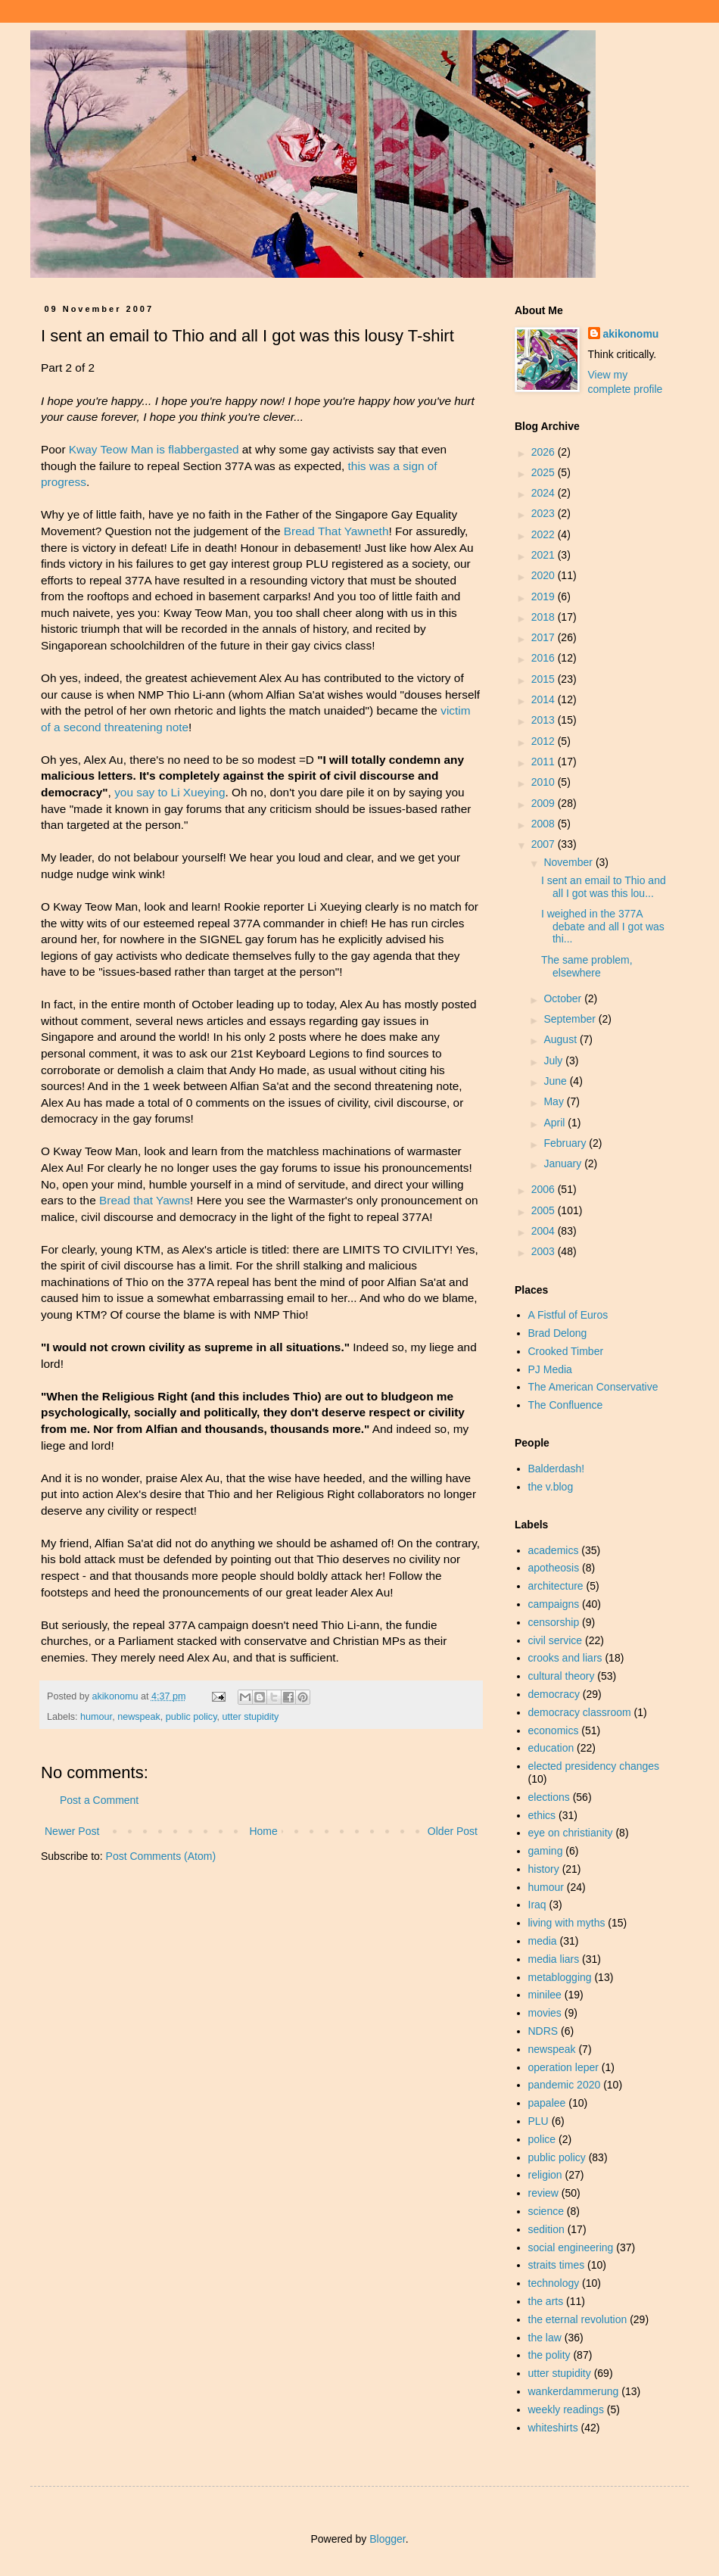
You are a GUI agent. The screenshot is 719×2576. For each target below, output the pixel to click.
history (543, 1869)
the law (545, 2337)
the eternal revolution (577, 2319)
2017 (544, 637)
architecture (556, 1586)
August (561, 1039)
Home (263, 1831)
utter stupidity (251, 1717)
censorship (554, 1622)
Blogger (387, 2539)
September (570, 1019)
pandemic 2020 (564, 2085)
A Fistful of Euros (568, 1315)
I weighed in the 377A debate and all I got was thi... (603, 926)
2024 (544, 493)
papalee (547, 2103)
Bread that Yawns (144, 1200)
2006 (544, 1189)
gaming (545, 1851)
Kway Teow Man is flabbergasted (154, 449)
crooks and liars (565, 1658)
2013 (544, 720)
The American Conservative (593, 1387)
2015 (544, 679)
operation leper (563, 2067)
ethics (542, 1815)
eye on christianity (570, 1833)
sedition (546, 2229)
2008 (544, 824)
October (563, 998)
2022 (544, 534)
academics (553, 1550)
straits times (556, 2265)
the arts (546, 2301)
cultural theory (561, 1676)
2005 (544, 1210)
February (566, 1143)
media (542, 1941)
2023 (544, 513)
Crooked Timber (566, 1351)
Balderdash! (556, 1468)
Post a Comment (99, 1800)
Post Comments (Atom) (161, 1856)
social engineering (571, 2247)
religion (545, 2175)
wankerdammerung (573, 2391)
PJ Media (550, 1369)
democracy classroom (579, 1712)
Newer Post (72, 1831)
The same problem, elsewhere (587, 966)
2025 (544, 472)
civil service (555, 1640)
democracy (554, 1694)
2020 (544, 575)
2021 (544, 555)
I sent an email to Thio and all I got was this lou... (603, 886)
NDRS (543, 2031)
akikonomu (631, 334)
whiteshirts (553, 2428)
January (563, 1163)
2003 (544, 1251)
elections (549, 1797)
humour (96, 1717)
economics (553, 1730)
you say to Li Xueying (169, 792)
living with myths (566, 1923)
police (542, 2139)
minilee (545, 1995)
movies (545, 2013)
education (551, 1748)
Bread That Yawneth (336, 531)
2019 (544, 596)
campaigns (554, 1604)
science (546, 2211)
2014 (544, 699)
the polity (549, 2355)
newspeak (138, 1717)
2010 (544, 782)
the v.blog (551, 1487)
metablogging (560, 1977)
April (555, 1123)
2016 (544, 658)
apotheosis (554, 1568)
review (543, 2193)
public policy (191, 1717)
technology (554, 2283)
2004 (544, 1231)
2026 (544, 452)
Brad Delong (557, 1333)
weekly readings (566, 2409)
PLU (538, 2121)
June (556, 1081)
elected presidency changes (594, 1766)
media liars (554, 1959)
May (554, 1101)
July (554, 1060)
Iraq (537, 1905)
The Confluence (565, 1405)
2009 (544, 803)
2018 (544, 617)
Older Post (453, 1831)
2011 (544, 761)
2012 (544, 741)
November (569, 862)
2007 (544, 844)
